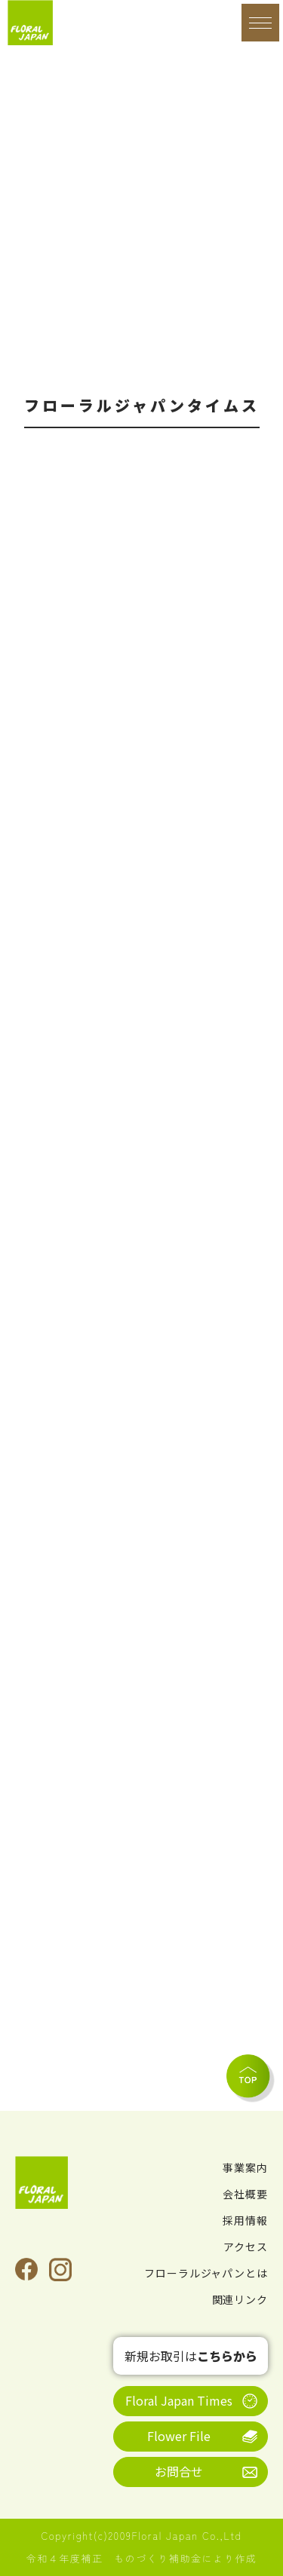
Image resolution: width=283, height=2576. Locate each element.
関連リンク (240, 2299)
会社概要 (245, 2193)
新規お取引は (191, 2356)
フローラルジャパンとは (206, 2272)
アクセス (245, 2246)
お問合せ (179, 2471)
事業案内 (245, 2167)
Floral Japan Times (178, 2400)
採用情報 (245, 2220)
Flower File (179, 2436)
